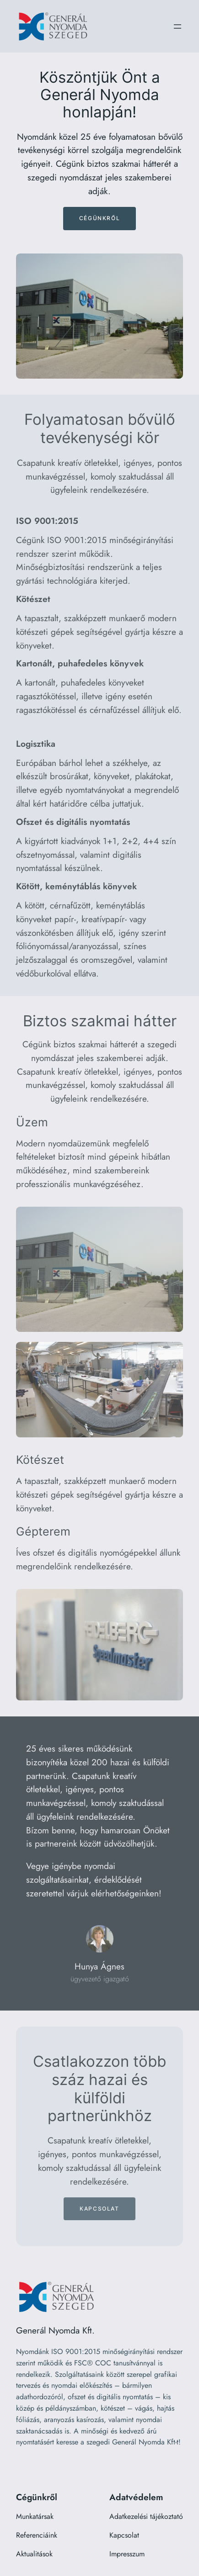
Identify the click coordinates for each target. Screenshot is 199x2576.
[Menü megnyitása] (177, 26)
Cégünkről (99, 218)
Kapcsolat (99, 2208)
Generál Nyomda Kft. (55, 2330)
